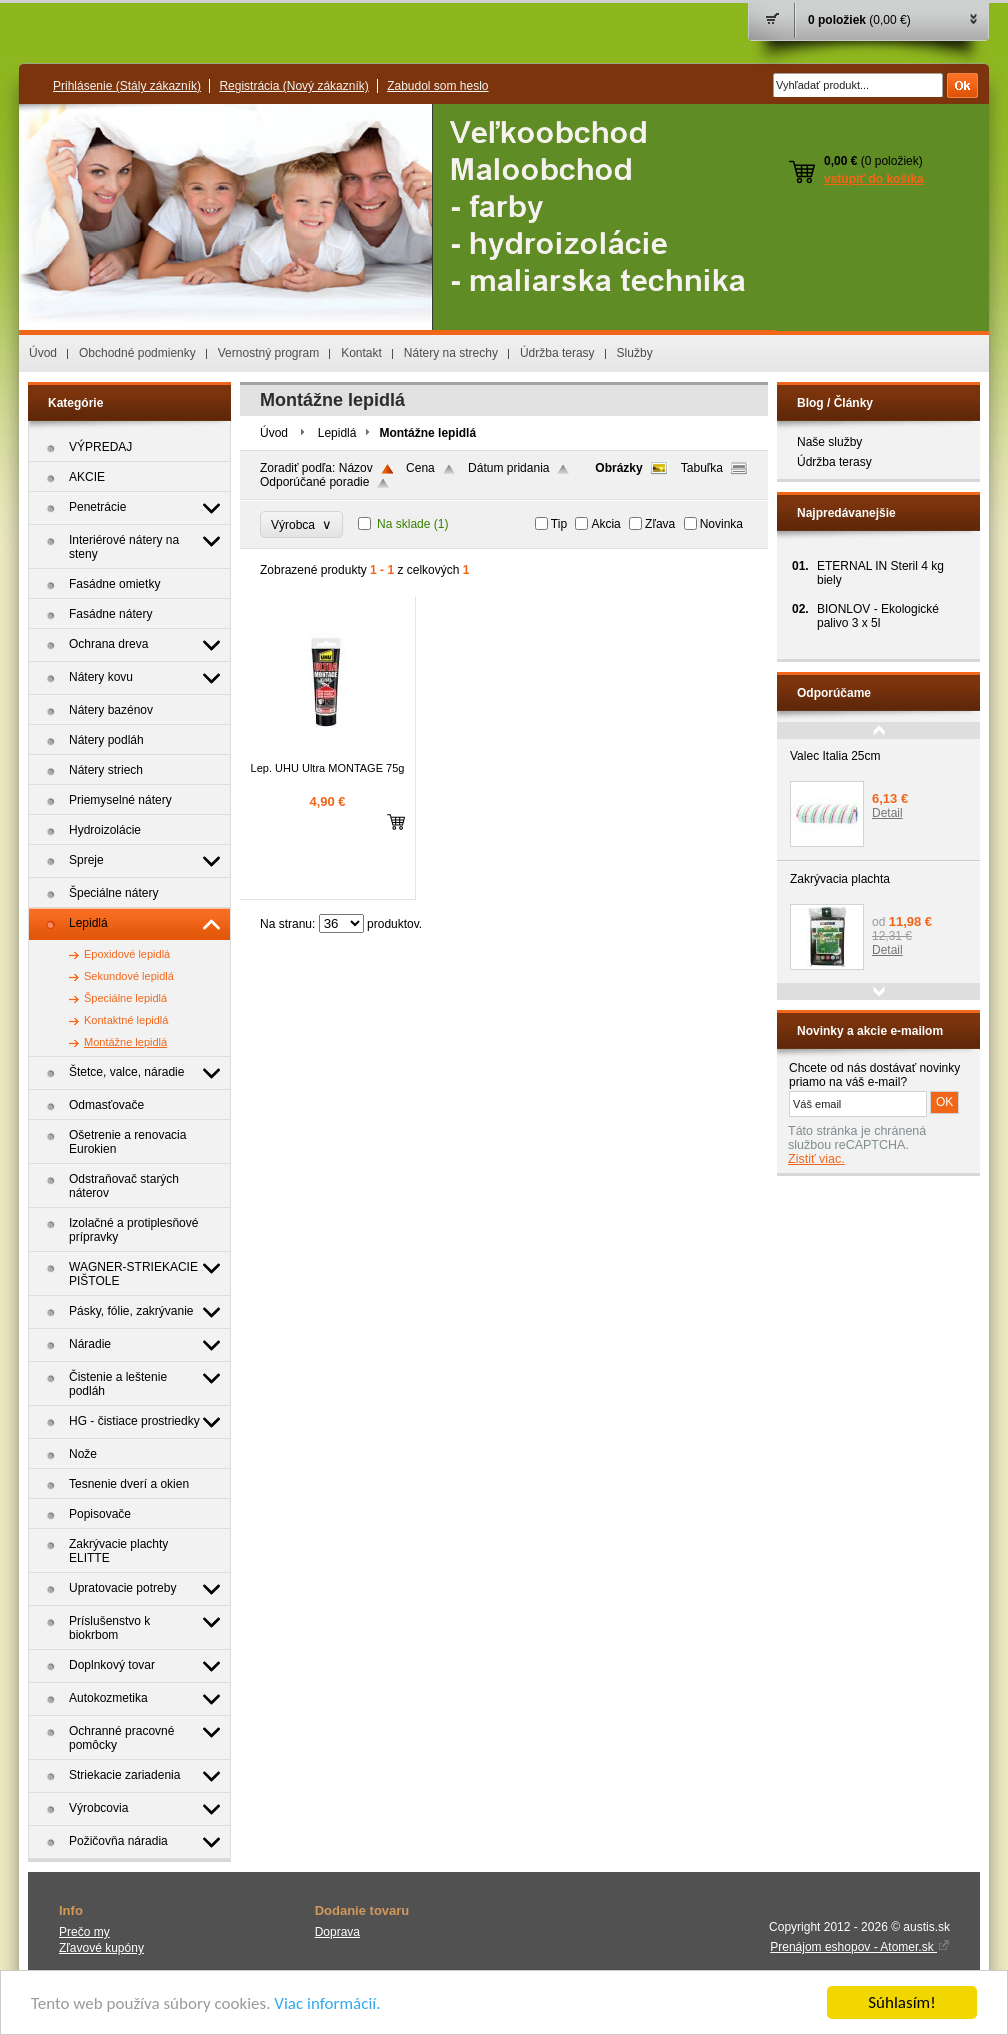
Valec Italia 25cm (835, 756)
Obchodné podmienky (137, 353)
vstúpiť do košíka (874, 179)
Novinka (721, 524)
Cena (420, 468)
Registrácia (293, 86)
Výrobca (301, 524)
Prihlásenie (127, 86)
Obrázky (618, 468)
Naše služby (829, 442)
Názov (356, 468)
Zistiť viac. (816, 1159)
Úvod (43, 353)
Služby (635, 353)
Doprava (337, 1932)
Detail (887, 813)
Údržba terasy (557, 353)
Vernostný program (268, 353)
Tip (559, 524)
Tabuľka (702, 468)
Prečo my (84, 1932)
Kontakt (361, 353)
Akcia (605, 524)
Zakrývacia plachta (840, 879)
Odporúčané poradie (314, 482)
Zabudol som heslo (437, 86)
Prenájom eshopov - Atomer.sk (860, 1947)
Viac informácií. (327, 2004)
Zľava (660, 524)
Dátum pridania (508, 468)
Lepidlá (337, 433)
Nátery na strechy (451, 353)
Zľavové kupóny (101, 1948)
